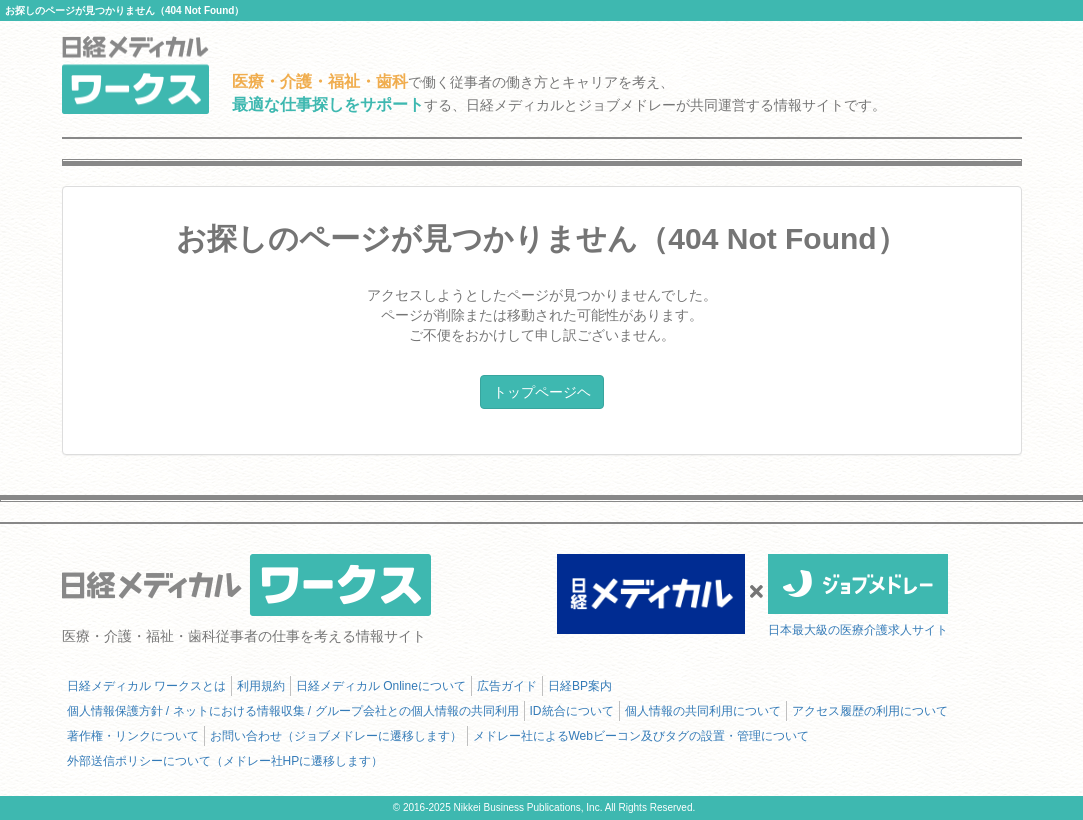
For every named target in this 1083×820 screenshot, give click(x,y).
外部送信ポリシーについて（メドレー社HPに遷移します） (225, 761)
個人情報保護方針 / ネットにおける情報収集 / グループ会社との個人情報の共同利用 (293, 711)
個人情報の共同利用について (703, 711)
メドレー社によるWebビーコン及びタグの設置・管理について (641, 736)
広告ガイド (507, 686)
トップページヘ (542, 392)
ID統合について (572, 711)
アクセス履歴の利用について (870, 711)
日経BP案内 (580, 686)
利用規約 (261, 686)
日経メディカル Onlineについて (381, 686)
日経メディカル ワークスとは (146, 686)
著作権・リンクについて (133, 736)
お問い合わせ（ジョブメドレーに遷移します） (336, 736)
